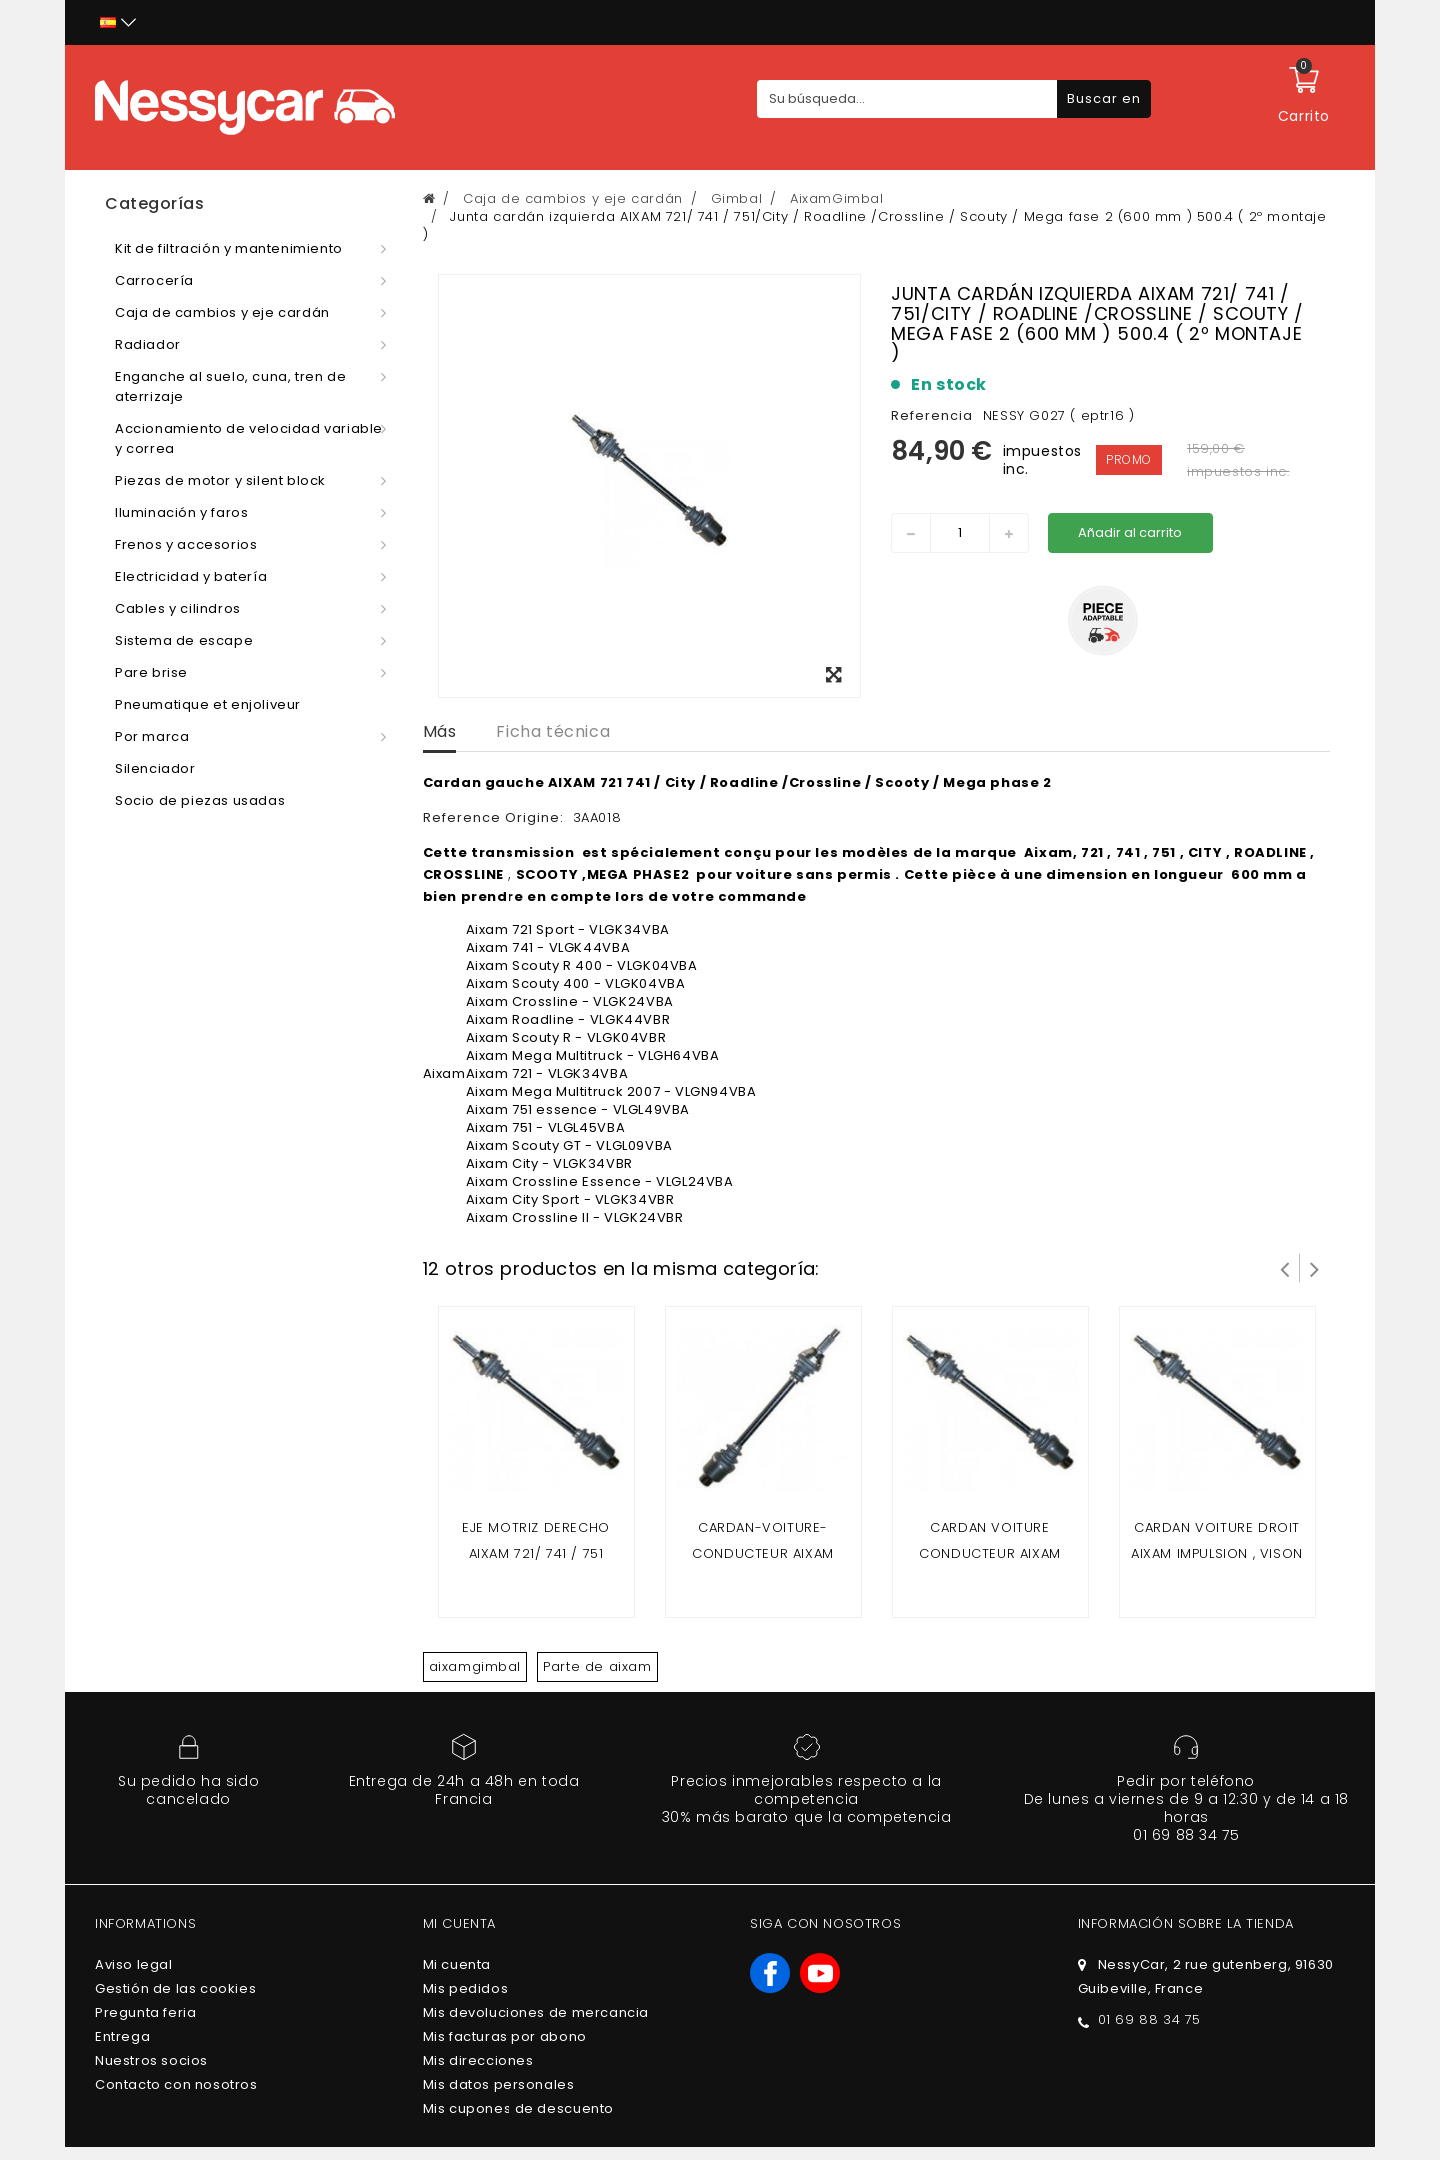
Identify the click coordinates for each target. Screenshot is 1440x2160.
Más (440, 731)
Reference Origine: (495, 817)
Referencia (932, 415)
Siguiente (1315, 1268)
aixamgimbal (475, 1666)
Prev (1285, 1268)
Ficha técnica (553, 731)
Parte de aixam (597, 1666)
